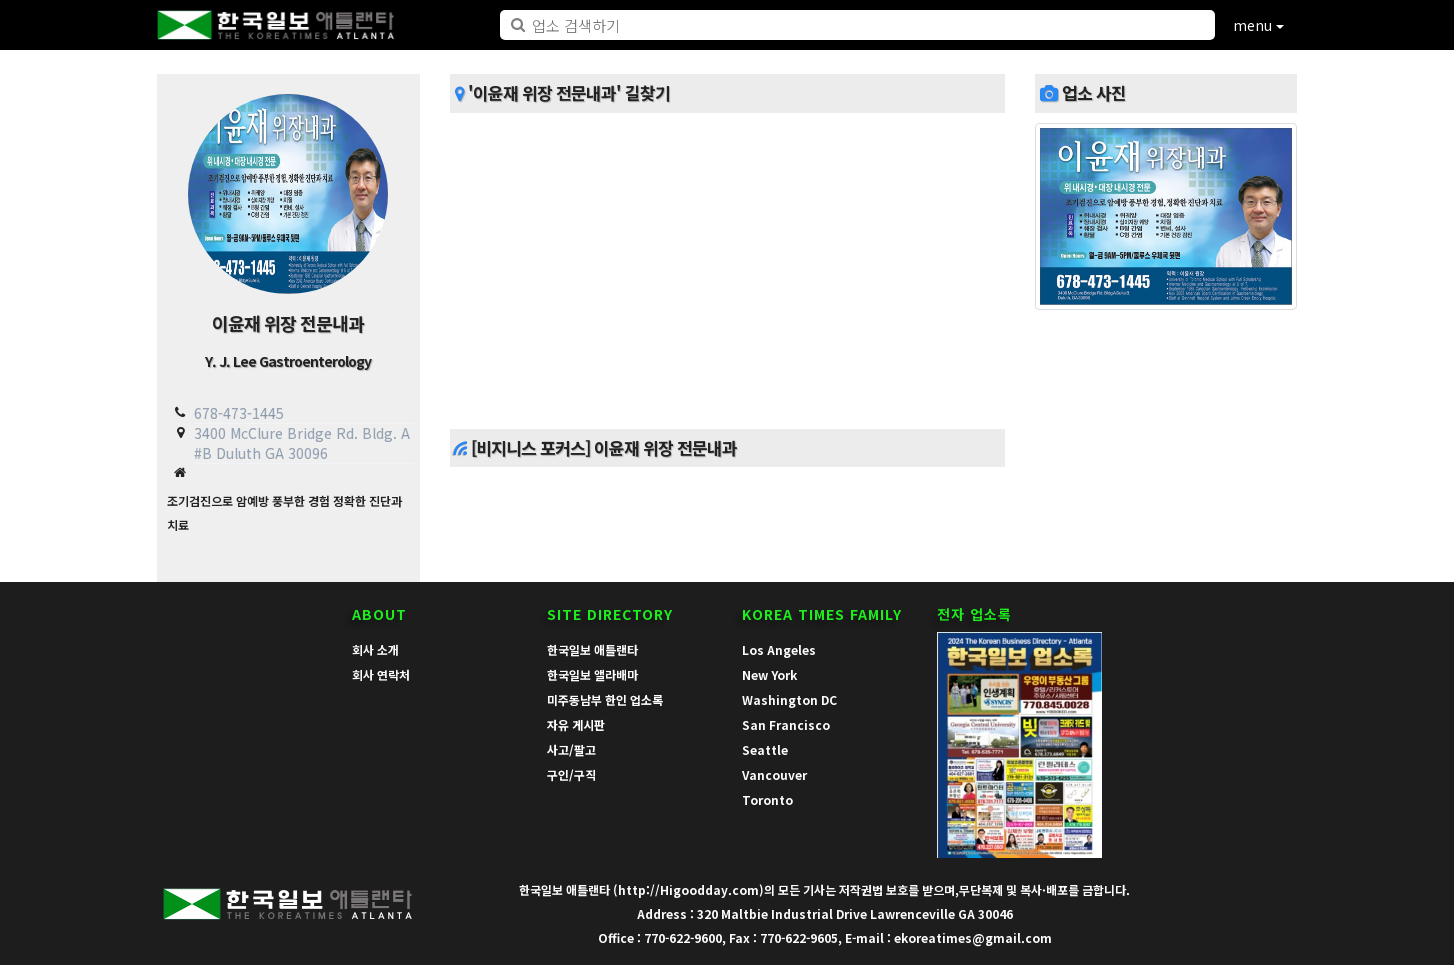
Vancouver (774, 774)
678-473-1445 (239, 413)
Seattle (765, 749)
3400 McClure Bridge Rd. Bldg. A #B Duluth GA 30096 (302, 442)
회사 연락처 (381, 674)
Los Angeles (779, 649)
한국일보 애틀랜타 (592, 649)
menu (1258, 25)
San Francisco (786, 724)
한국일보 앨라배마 (592, 674)
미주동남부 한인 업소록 (605, 699)
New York (769, 674)
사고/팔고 (571, 749)
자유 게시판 (576, 724)
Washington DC (789, 699)
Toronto (767, 799)
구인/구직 (571, 774)
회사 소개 (375, 649)
